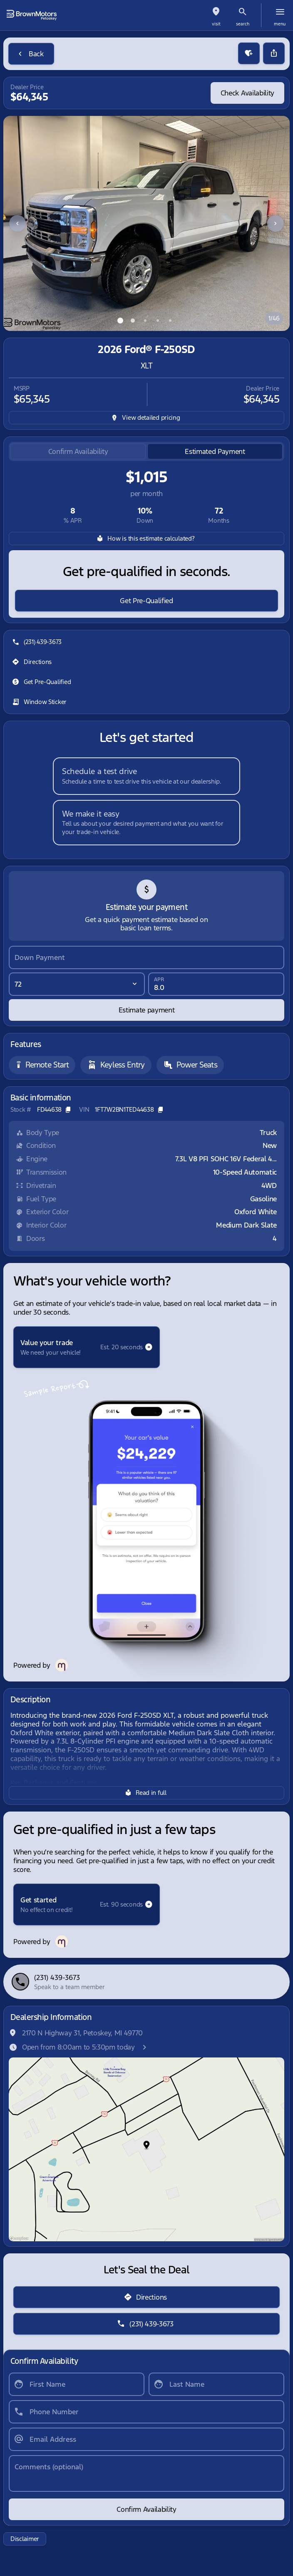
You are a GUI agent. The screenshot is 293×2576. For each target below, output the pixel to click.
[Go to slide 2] (133, 321)
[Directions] (32, 662)
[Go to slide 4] (158, 321)
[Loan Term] (77, 984)
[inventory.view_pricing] (146, 417)
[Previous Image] (17, 223)
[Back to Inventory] (31, 54)
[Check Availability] (247, 93)
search (242, 24)
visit (216, 24)
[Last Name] (216, 2384)
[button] (216, 15)
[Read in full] (146, 1792)
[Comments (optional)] (146, 2473)
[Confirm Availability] (146, 2509)
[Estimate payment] (146, 1010)
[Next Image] (275, 223)
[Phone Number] (146, 2411)
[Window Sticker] (40, 702)
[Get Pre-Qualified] (146, 600)
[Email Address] (146, 2439)
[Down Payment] (146, 957)
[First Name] (76, 2384)
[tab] (78, 452)
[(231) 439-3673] (37, 642)
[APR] (216, 984)
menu (280, 24)
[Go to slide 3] (145, 321)
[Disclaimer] (24, 2539)
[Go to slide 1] (120, 321)
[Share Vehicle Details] (274, 53)
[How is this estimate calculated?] (146, 538)
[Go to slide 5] (170, 321)
